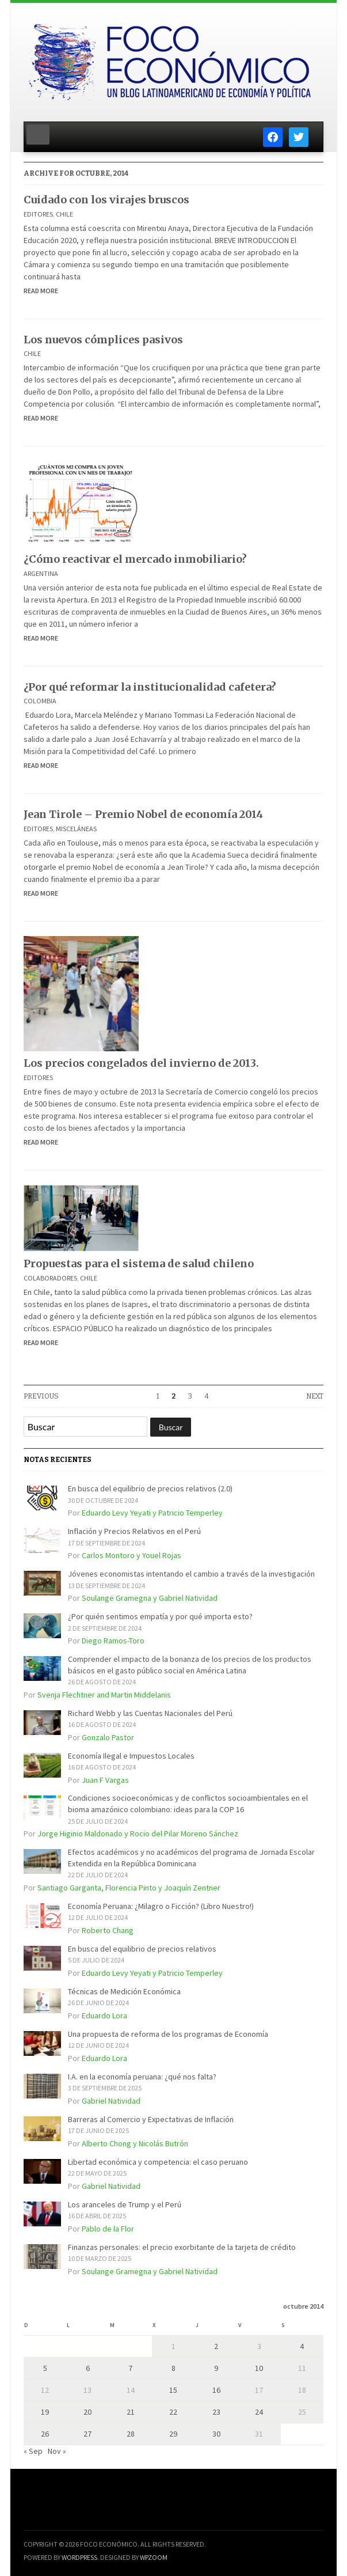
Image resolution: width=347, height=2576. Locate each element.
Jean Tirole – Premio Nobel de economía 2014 (143, 814)
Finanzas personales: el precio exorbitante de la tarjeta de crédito (182, 2247)
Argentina (41, 573)
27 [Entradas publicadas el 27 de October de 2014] (87, 2434)
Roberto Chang (108, 1930)
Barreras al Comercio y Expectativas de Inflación (151, 2119)
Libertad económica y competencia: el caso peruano (158, 2162)
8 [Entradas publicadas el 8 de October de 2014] (173, 2368)
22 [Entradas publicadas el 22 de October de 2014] (173, 2412)
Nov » (57, 2451)
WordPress (79, 2557)
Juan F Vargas (105, 1780)
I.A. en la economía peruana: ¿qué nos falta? (142, 2076)
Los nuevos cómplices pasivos (103, 339)
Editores (38, 214)
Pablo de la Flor (108, 2228)
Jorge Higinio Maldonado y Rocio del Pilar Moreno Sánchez (137, 1833)
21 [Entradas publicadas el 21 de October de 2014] (131, 2412)
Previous (41, 1396)
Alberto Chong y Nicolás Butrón (135, 2143)
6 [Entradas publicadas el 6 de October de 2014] (88, 2368)
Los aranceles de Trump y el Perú (124, 2204)
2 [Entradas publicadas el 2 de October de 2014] (216, 2346)
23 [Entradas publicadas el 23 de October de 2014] (216, 2412)
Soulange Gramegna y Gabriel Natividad (150, 1598)
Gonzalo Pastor (108, 1737)
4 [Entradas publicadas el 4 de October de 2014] (302, 2346)
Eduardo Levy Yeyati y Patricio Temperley (152, 1512)
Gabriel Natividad (111, 2101)
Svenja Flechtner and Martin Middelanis (104, 1694)
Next (314, 1396)
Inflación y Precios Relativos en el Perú (134, 1531)
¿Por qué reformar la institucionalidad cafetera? (150, 687)
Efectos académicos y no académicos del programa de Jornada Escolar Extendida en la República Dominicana (191, 1858)
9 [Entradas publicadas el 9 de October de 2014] (216, 2368)
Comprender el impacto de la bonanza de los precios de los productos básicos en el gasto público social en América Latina (189, 1665)
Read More (41, 290)
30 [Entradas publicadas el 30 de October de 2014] (216, 2434)
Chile (64, 214)
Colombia (40, 700)
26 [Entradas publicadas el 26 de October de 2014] (45, 2434)
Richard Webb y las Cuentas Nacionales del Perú (150, 1713)
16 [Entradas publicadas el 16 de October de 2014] (216, 2390)
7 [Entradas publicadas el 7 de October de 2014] (130, 2368)
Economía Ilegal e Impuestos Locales (131, 1756)
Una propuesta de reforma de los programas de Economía (168, 2034)
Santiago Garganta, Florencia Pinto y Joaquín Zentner (128, 1887)
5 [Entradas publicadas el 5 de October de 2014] (45, 2368)
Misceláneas (76, 828)
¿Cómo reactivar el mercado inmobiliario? (135, 559)
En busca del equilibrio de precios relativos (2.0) (150, 1488)
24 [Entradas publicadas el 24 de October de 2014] (259, 2412)
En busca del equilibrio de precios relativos (142, 1949)
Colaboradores (50, 1278)
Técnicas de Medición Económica (124, 1991)
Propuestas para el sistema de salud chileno (139, 1263)
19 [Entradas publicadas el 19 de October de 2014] (45, 2412)
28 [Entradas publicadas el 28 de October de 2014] (131, 2434)
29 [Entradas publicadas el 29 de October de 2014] (173, 2434)
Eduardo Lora (104, 2015)
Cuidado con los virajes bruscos (106, 199)
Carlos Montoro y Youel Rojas (131, 1555)
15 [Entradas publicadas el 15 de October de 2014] (173, 2390)
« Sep (33, 2451)
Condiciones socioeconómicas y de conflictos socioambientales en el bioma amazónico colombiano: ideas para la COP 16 (188, 1803)
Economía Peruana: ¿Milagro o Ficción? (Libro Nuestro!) (161, 1906)
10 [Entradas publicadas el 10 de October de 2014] (259, 2368)
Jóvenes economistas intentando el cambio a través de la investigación (191, 1574)
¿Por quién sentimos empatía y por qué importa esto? (160, 1616)
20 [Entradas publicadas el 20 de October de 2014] (87, 2412)
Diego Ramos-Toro (113, 1640)
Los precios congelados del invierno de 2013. (141, 1063)
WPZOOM (153, 2557)
